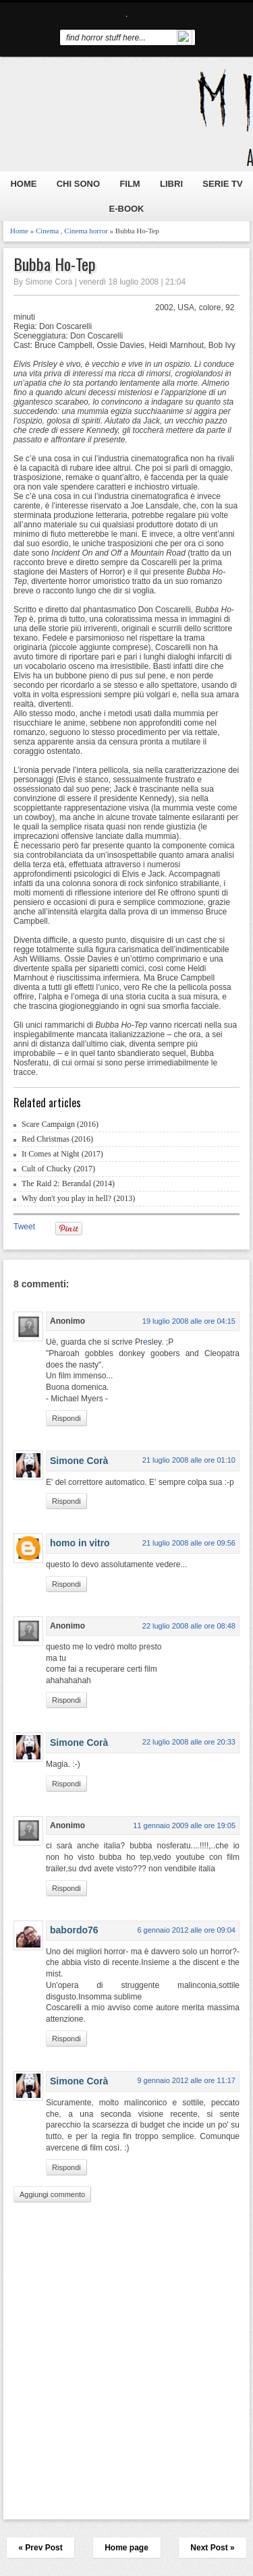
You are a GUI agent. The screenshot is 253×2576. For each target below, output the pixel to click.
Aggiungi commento (52, 2194)
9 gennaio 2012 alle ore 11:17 (186, 2080)
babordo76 (74, 1930)
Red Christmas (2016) (57, 1139)
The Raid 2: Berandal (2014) (68, 1183)
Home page (126, 2547)
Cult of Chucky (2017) (58, 1168)
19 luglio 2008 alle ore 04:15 (188, 1321)
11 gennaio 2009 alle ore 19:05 (184, 1825)
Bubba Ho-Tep (54, 264)
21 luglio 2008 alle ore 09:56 (188, 1543)
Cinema (47, 231)
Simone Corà (79, 1460)
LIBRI (171, 184)
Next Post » (212, 2547)
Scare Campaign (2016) (60, 1124)
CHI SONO (78, 184)
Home (19, 231)
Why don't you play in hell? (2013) (78, 1198)
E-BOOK (126, 209)
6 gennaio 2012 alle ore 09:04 (186, 1930)
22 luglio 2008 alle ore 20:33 (188, 1742)
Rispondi (66, 1418)
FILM (129, 184)
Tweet (24, 1226)
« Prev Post (40, 2547)
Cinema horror (85, 231)
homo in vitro (80, 1543)
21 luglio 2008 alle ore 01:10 (188, 1460)
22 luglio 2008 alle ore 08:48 (188, 1626)
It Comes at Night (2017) (62, 1154)
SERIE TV (222, 184)
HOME (23, 184)
